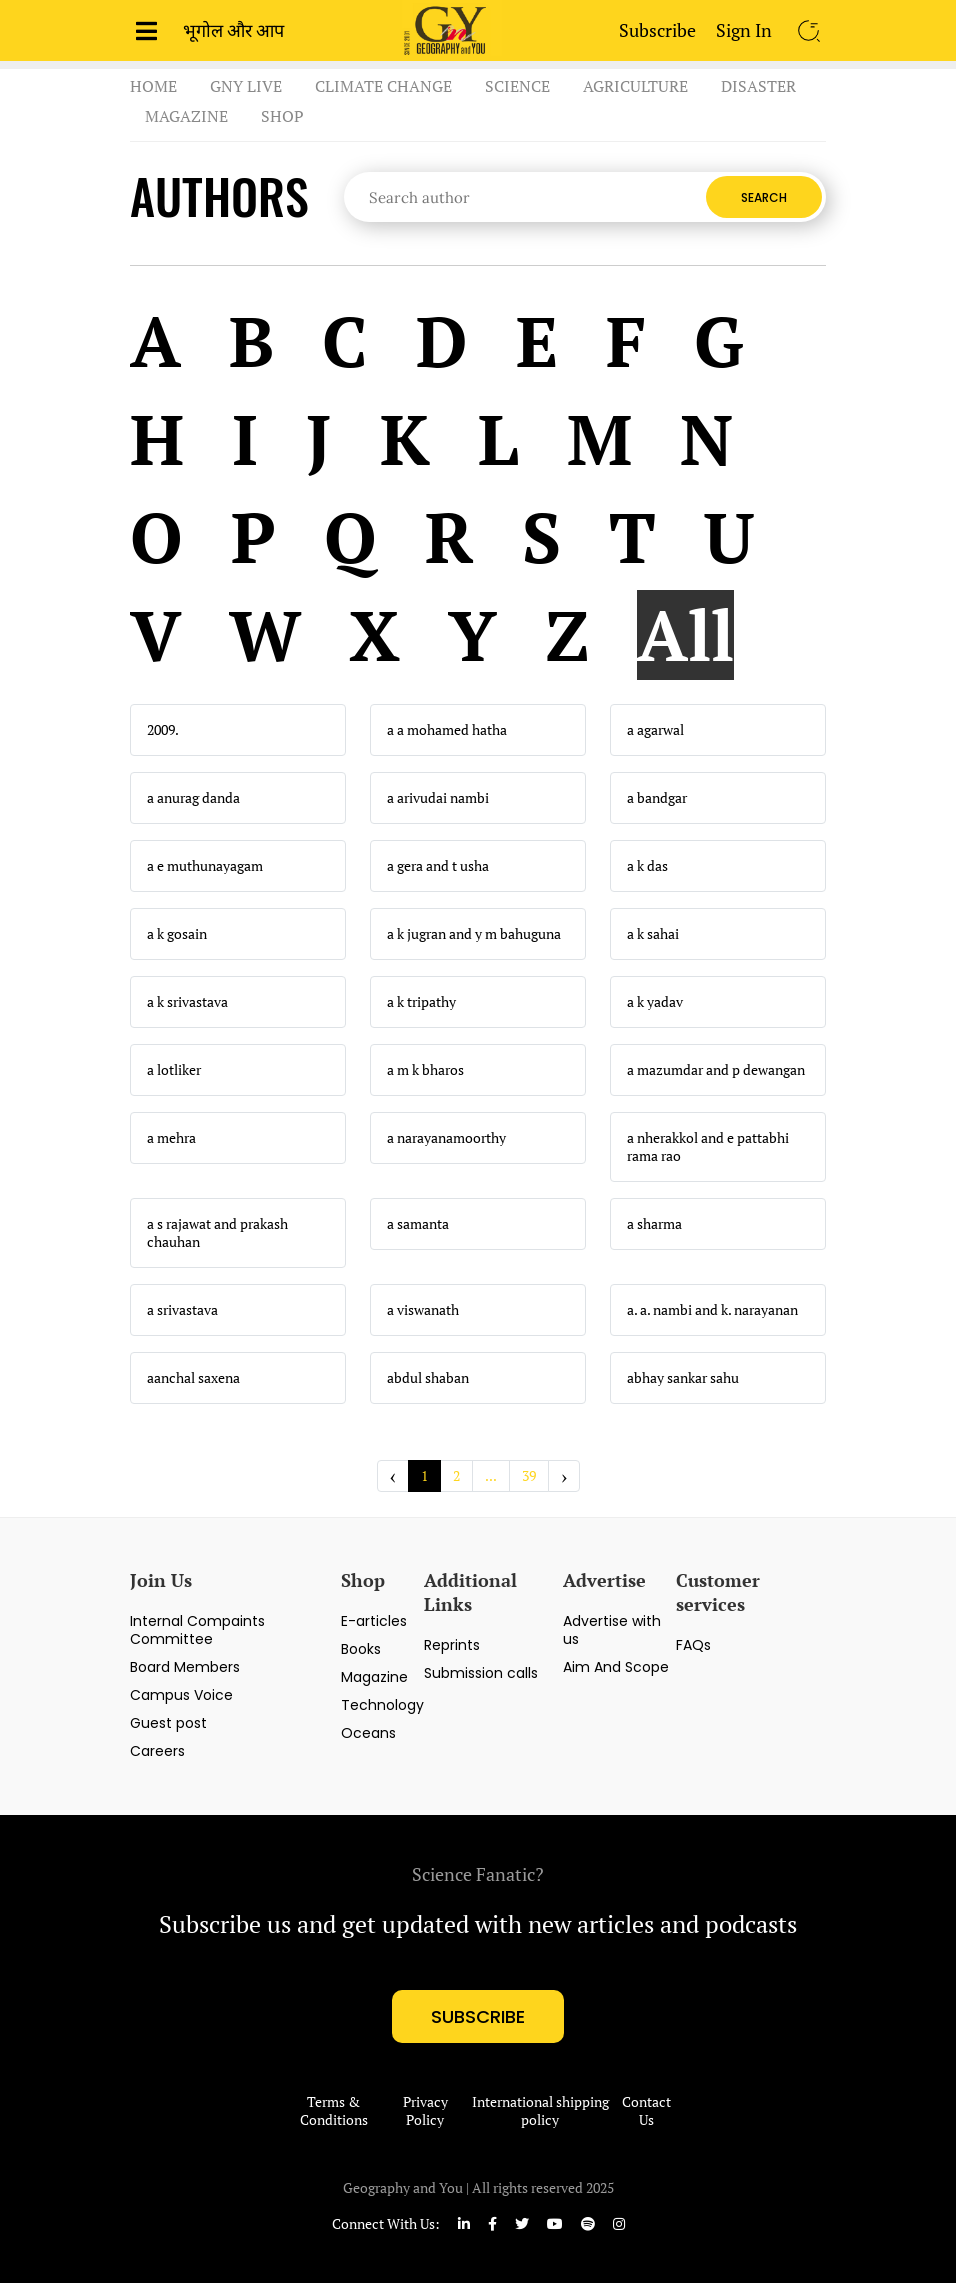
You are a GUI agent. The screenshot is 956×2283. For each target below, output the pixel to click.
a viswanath (423, 1310)
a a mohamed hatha (447, 730)
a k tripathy (421, 1002)
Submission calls (481, 1673)
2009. (163, 730)
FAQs (693, 1645)
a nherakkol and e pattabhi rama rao (708, 1147)
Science (517, 86)
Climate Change (383, 86)
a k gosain (177, 934)
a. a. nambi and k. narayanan (712, 1310)
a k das (647, 866)
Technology (382, 1705)
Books (361, 1649)
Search (764, 197)
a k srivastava (187, 1002)
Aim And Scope (616, 1667)
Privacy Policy (425, 2111)
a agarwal (655, 730)
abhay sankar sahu (683, 1378)
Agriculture (635, 86)
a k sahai (653, 934)
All (685, 635)
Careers (157, 1751)
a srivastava (182, 1310)
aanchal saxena (193, 1378)
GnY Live (246, 86)
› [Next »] (564, 1475)
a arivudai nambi (438, 798)
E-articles (374, 1621)
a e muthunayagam (205, 866)
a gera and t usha (438, 866)
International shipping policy (540, 2111)
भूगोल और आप (233, 30)
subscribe (478, 2016)
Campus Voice (181, 1695)
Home (153, 86)
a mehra (171, 1138)
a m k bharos (425, 1070)
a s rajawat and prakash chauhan (217, 1233)
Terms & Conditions (334, 2111)
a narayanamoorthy (446, 1138)
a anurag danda (193, 798)
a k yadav (655, 1002)
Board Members (185, 1667)
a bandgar (657, 798)
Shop (282, 116)
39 (529, 1475)
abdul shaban (428, 1378)
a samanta (418, 1224)
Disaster (758, 86)
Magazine (186, 116)
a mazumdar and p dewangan (716, 1070)
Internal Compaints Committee (197, 1630)
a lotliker (174, 1070)
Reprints (452, 1645)
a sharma (654, 1224)
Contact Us (646, 2111)
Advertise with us (612, 1630)
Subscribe (657, 30)
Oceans (368, 1733)
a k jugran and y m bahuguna (474, 934)
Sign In (744, 30)
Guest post (168, 1723)
